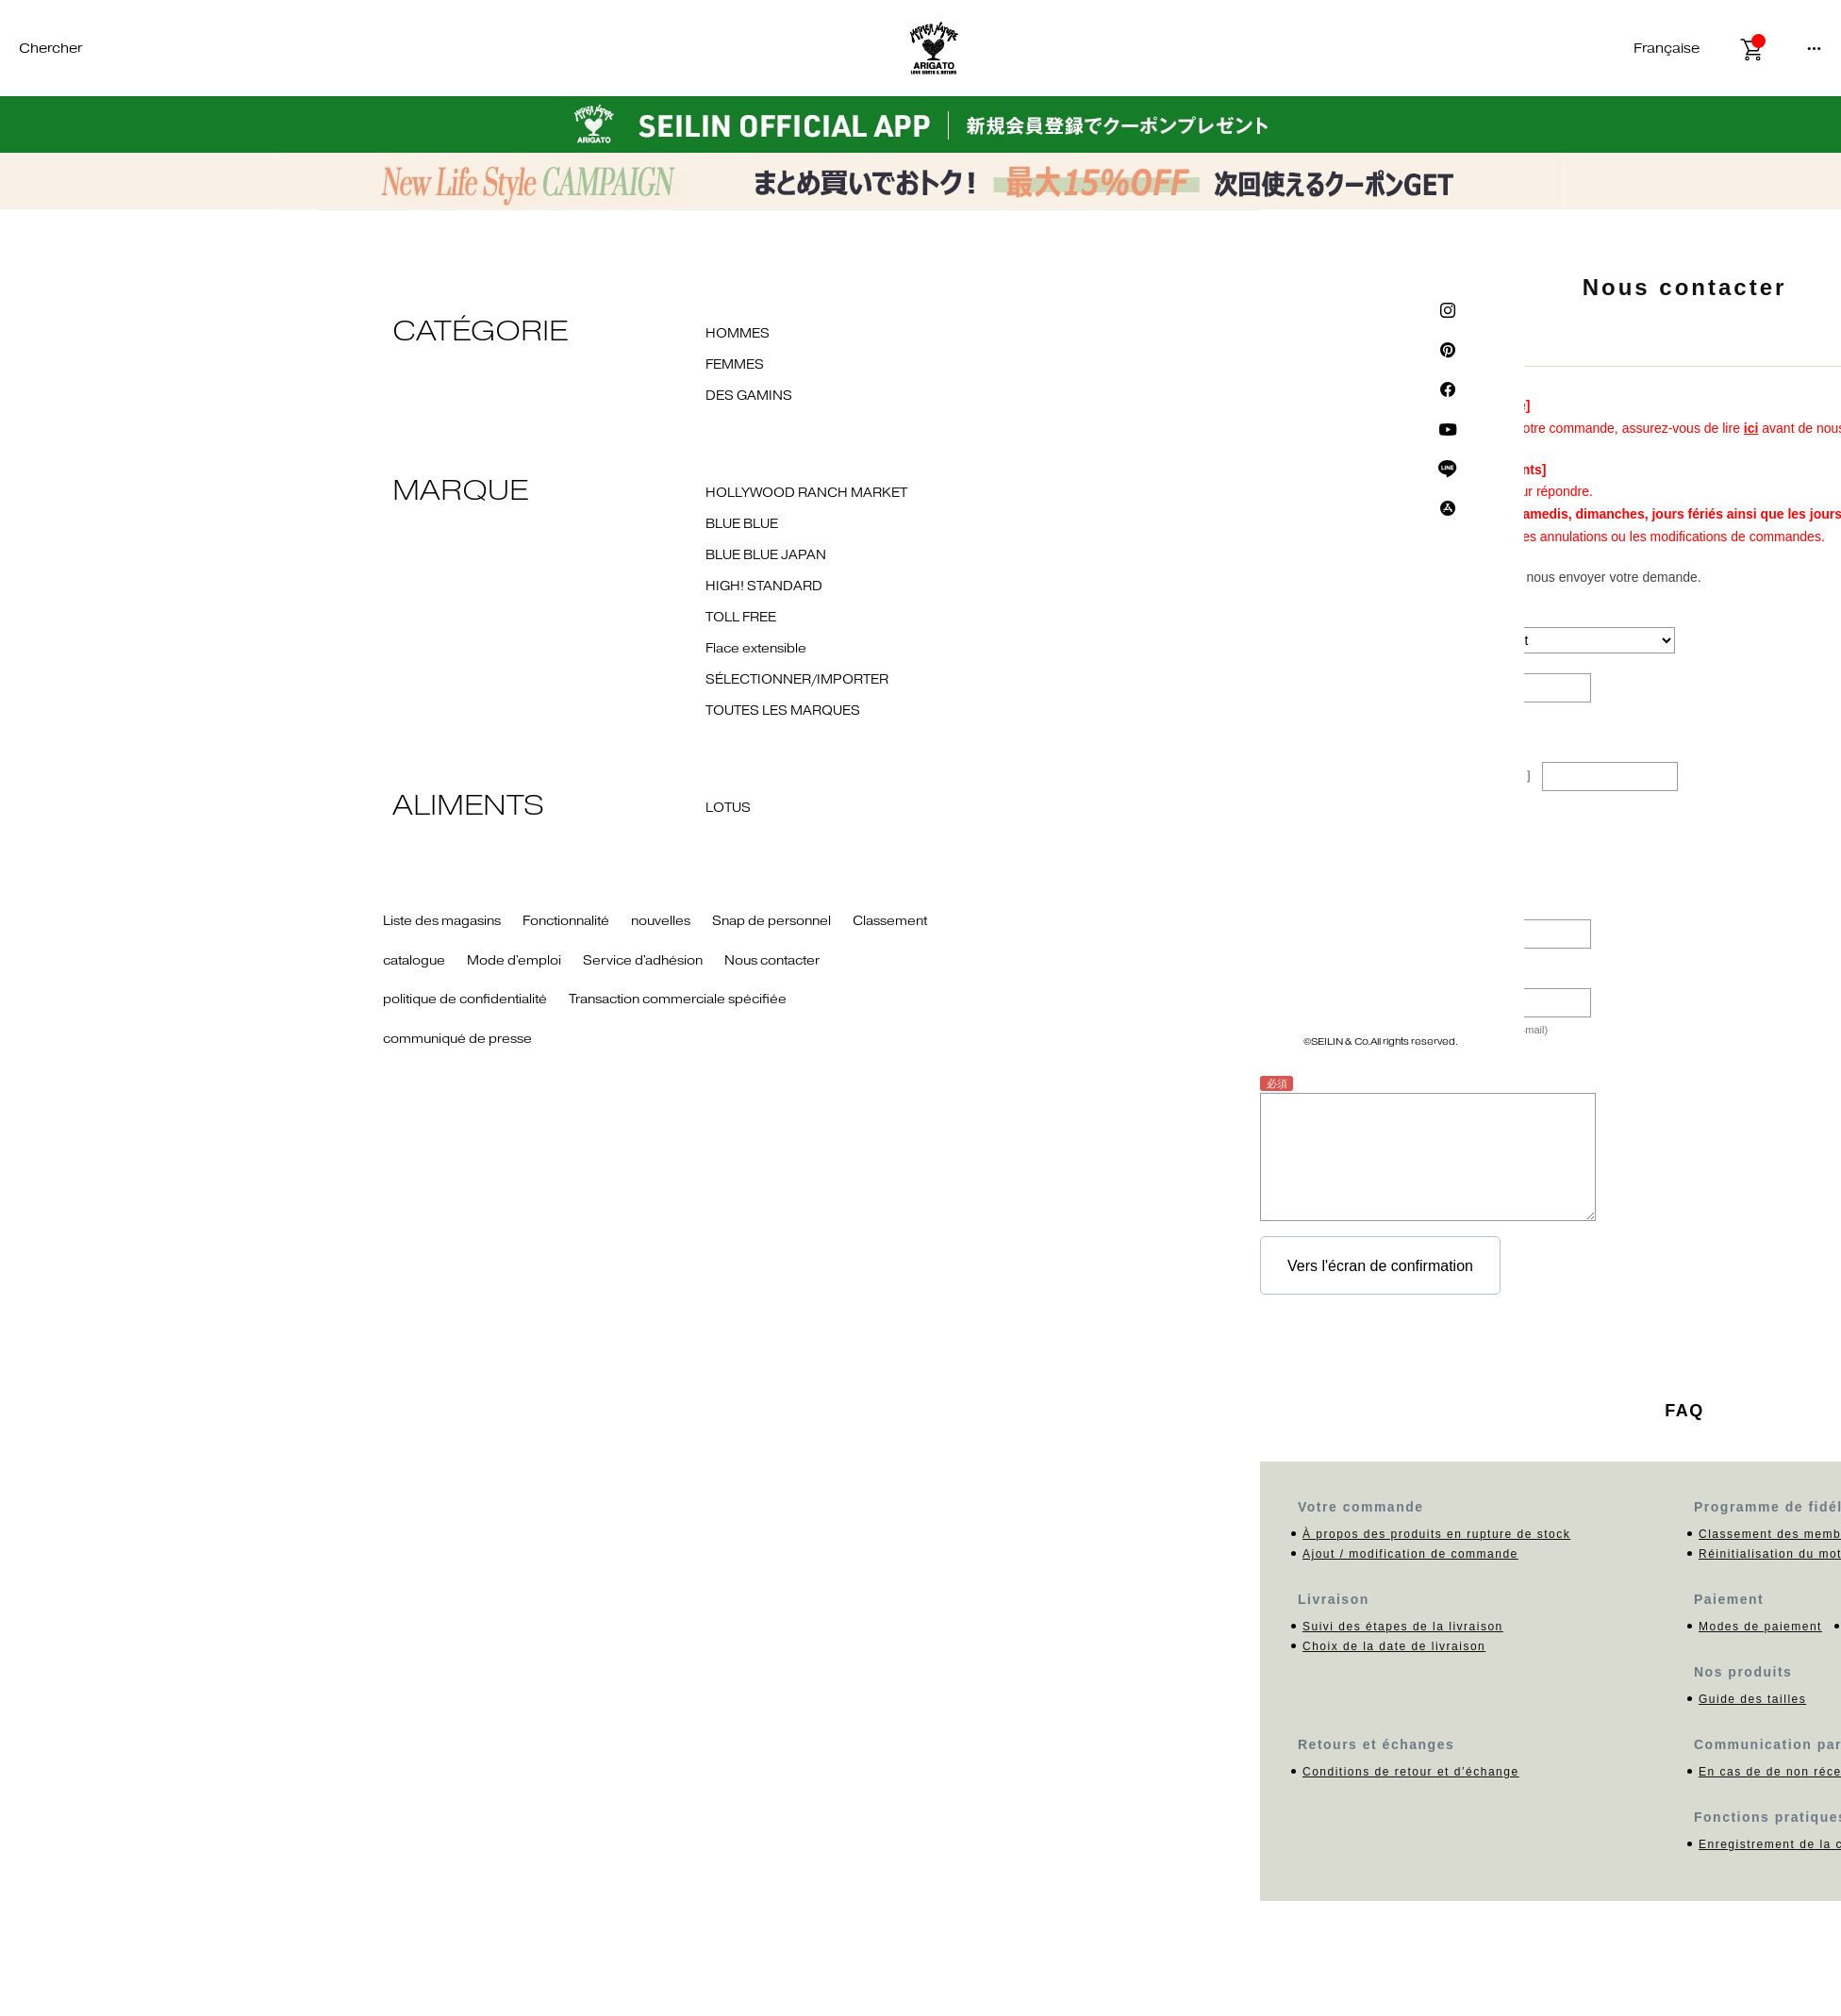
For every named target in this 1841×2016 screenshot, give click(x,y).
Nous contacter (772, 960)
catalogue (414, 960)
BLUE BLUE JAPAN (765, 555)
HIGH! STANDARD (763, 586)
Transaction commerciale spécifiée (678, 999)
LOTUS (728, 808)
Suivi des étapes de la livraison (1402, 1626)
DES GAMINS (748, 396)
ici (1751, 428)
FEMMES (734, 364)
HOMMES (737, 333)
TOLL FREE (740, 617)
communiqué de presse (457, 1039)
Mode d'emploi (514, 960)
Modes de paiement (1760, 1626)
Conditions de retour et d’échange (1410, 1771)
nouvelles (660, 921)
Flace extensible (755, 648)
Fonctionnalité (565, 921)
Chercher (50, 49)
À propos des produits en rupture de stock (1436, 1534)
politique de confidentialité (465, 999)
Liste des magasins (442, 921)
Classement (890, 921)
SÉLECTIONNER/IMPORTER (796, 679)
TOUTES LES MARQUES (782, 711)
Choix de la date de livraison (1393, 1646)
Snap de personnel (771, 921)
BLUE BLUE (741, 524)
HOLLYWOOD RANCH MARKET (806, 493)
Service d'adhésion (643, 960)
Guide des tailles (1752, 1699)
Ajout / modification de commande (1410, 1554)
